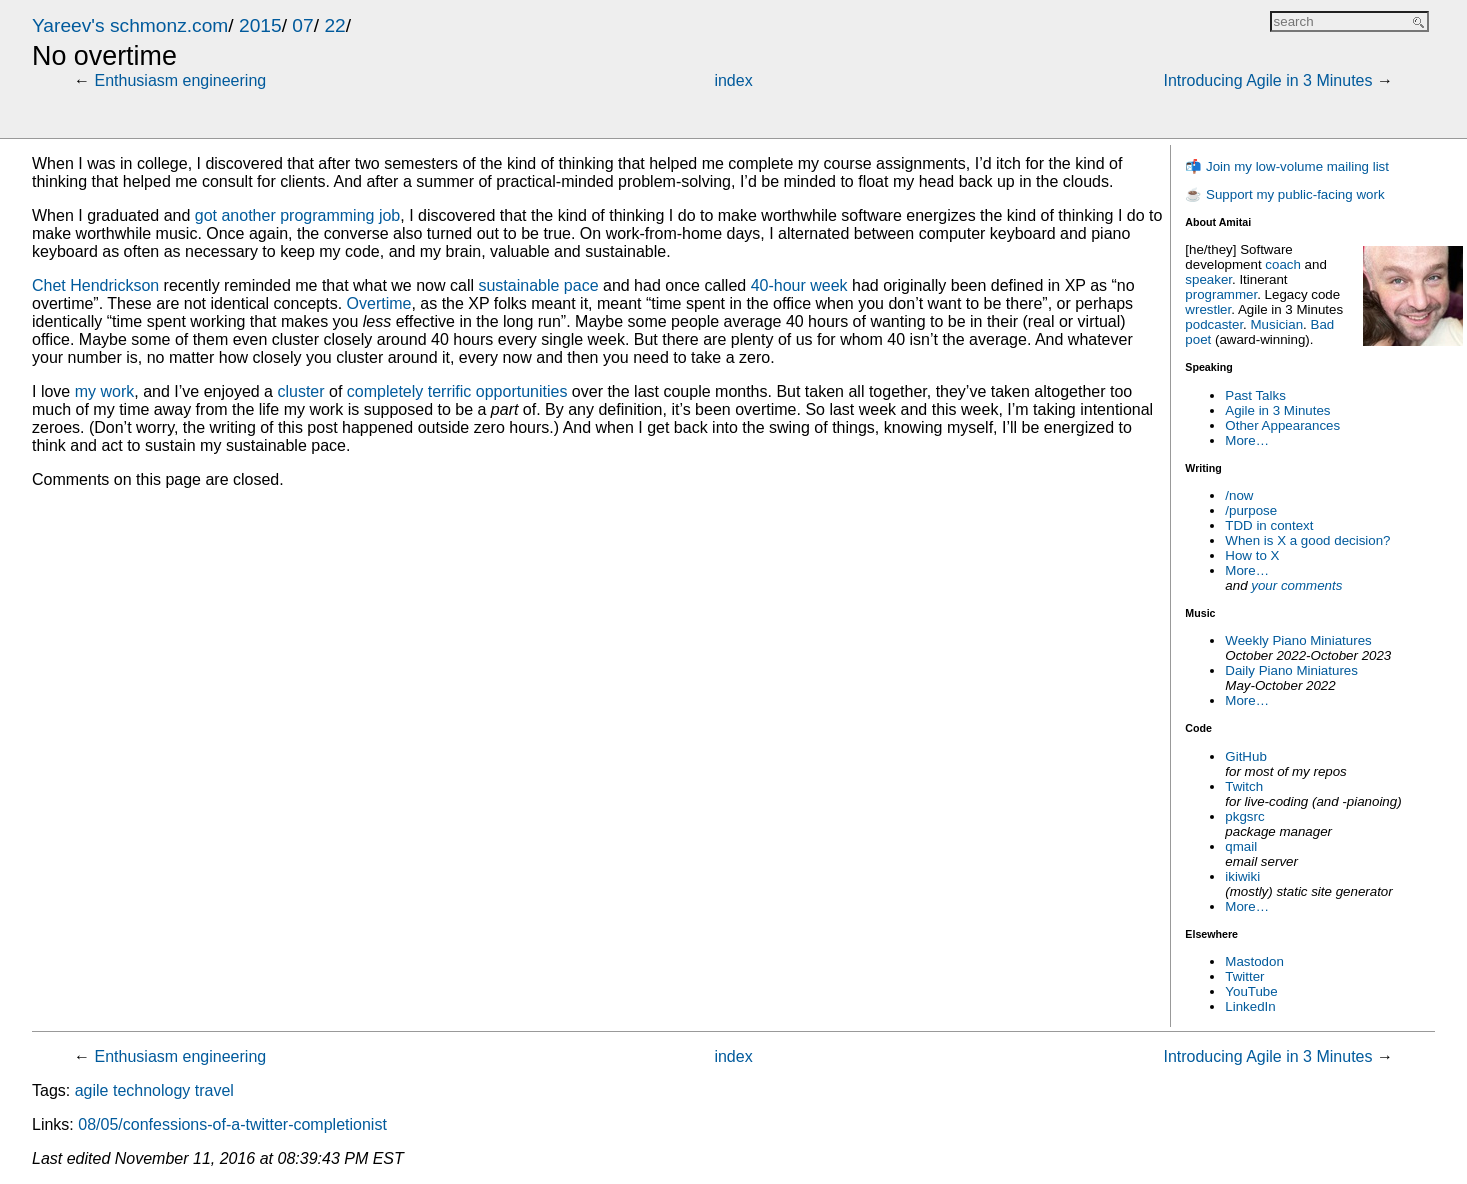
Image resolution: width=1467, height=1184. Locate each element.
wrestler (1208, 309)
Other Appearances (1282, 425)
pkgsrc (1244, 816)
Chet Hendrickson (95, 285)
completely (385, 391)
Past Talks (1255, 395)
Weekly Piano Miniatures (1298, 640)
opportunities (522, 391)
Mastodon (1254, 961)
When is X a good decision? (1307, 540)
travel (214, 1090)
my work (105, 391)
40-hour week (799, 285)
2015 (260, 25)
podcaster (1214, 324)
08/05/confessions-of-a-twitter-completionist (232, 1124)
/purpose (1251, 510)
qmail (1241, 846)
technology (151, 1090)
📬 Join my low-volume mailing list (1287, 166)
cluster (300, 391)
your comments (1296, 585)
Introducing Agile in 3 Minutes (1267, 80)
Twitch (1244, 786)
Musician (1277, 324)
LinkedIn (1250, 1006)
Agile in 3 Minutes (1277, 410)
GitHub (1245, 756)
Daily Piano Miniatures (1291, 670)
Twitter (1244, 976)
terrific (450, 391)
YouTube (1251, 991)
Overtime (379, 303)
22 (334, 25)
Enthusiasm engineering (181, 80)
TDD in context (1269, 525)
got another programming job (297, 215)
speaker (1208, 279)
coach (1283, 264)
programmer (1221, 294)
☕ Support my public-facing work (1284, 194)
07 (302, 25)
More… (1247, 440)
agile (92, 1090)
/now (1239, 495)
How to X (1252, 555)
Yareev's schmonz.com (130, 25)
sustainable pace (538, 285)
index (733, 80)
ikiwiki (1242, 876)
